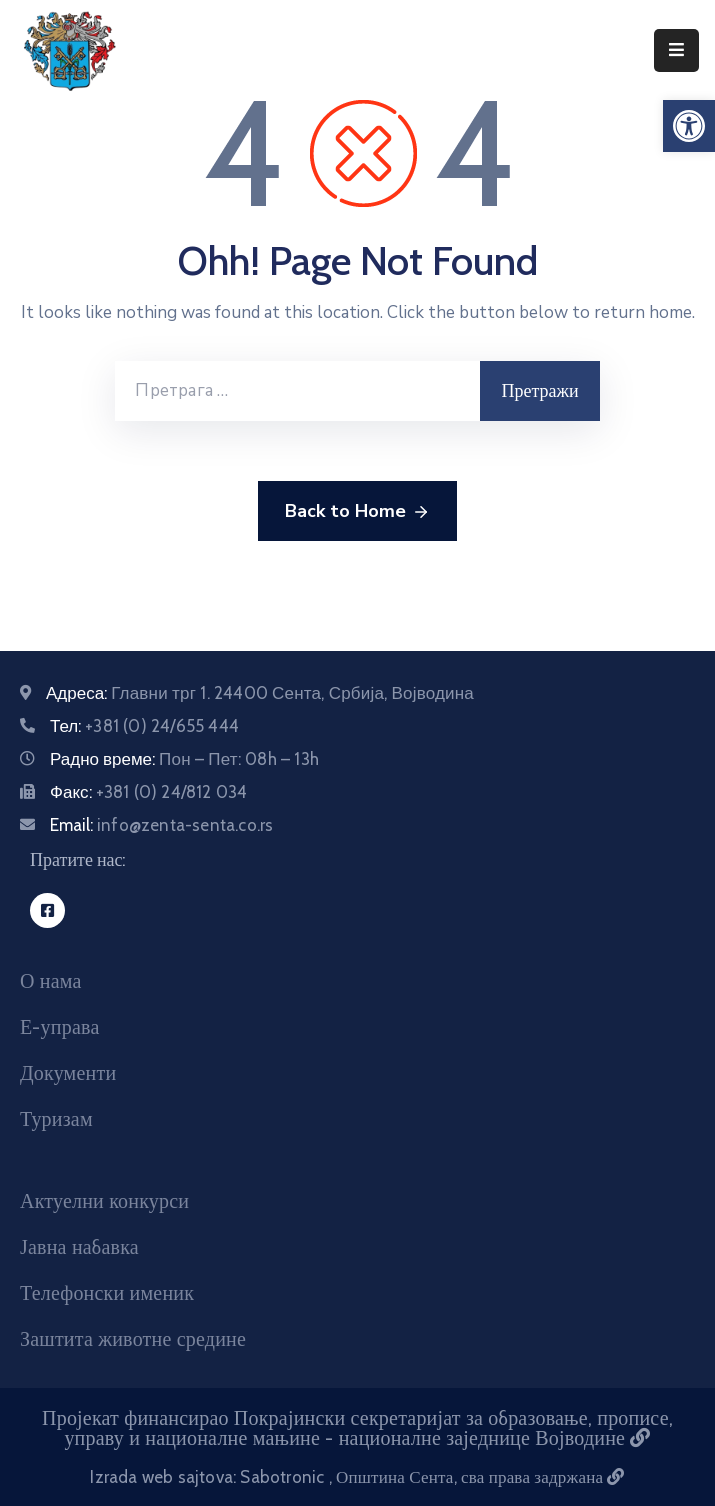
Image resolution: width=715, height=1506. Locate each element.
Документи (68, 1073)
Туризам (56, 1119)
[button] (689, 126)
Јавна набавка (79, 1247)
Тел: (144, 726)
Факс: (148, 792)
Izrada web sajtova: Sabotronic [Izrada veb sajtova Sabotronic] (209, 1477)
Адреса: (260, 693)
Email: (161, 825)
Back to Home (357, 512)
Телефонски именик (107, 1293)
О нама (51, 981)
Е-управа (59, 1027)
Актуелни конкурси (104, 1201)
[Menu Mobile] (676, 50)
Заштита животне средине (133, 1339)
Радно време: (184, 759)
